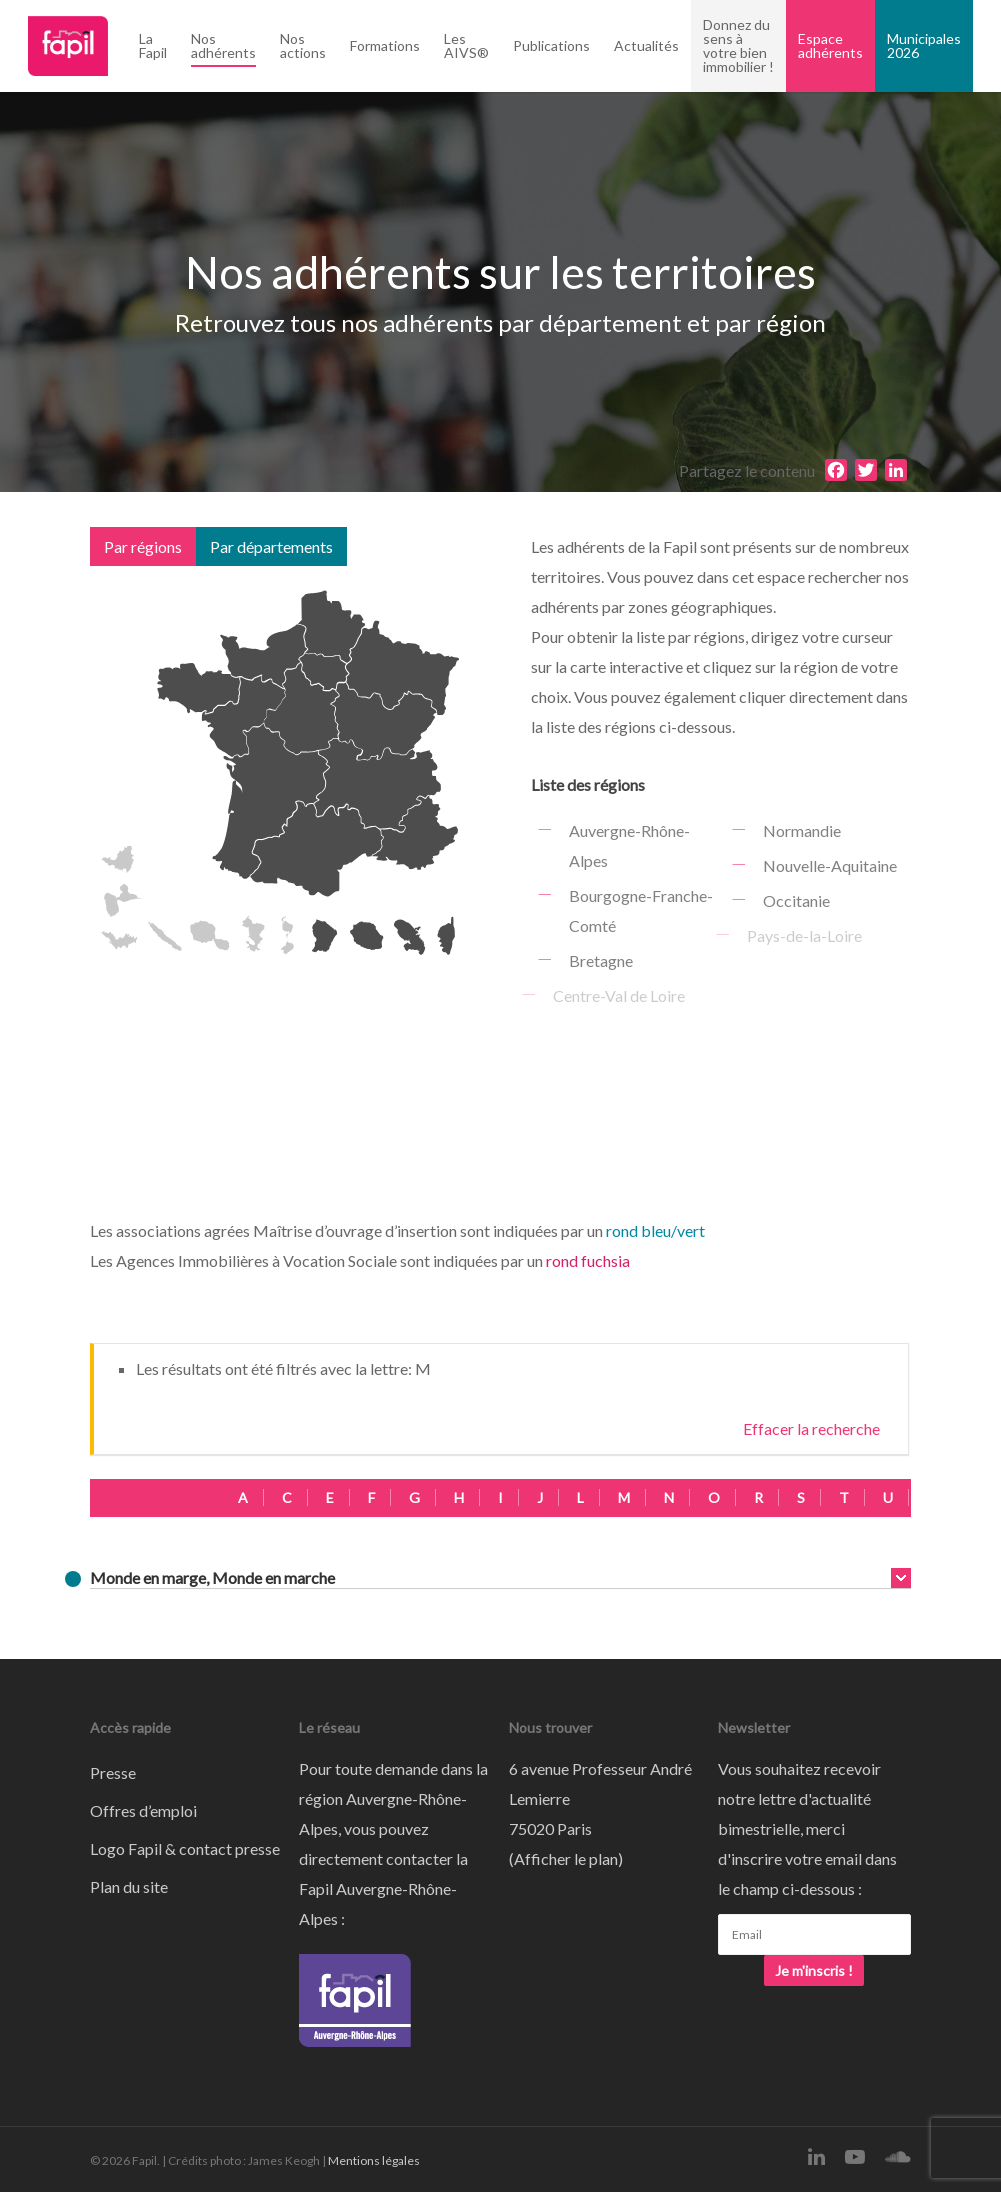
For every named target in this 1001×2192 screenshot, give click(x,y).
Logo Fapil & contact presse (185, 1848)
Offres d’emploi (143, 1810)
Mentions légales (374, 2160)
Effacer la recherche (811, 1428)
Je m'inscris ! (814, 1970)
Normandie (801, 830)
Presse (113, 1772)
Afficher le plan (566, 1858)
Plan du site (129, 1886)
